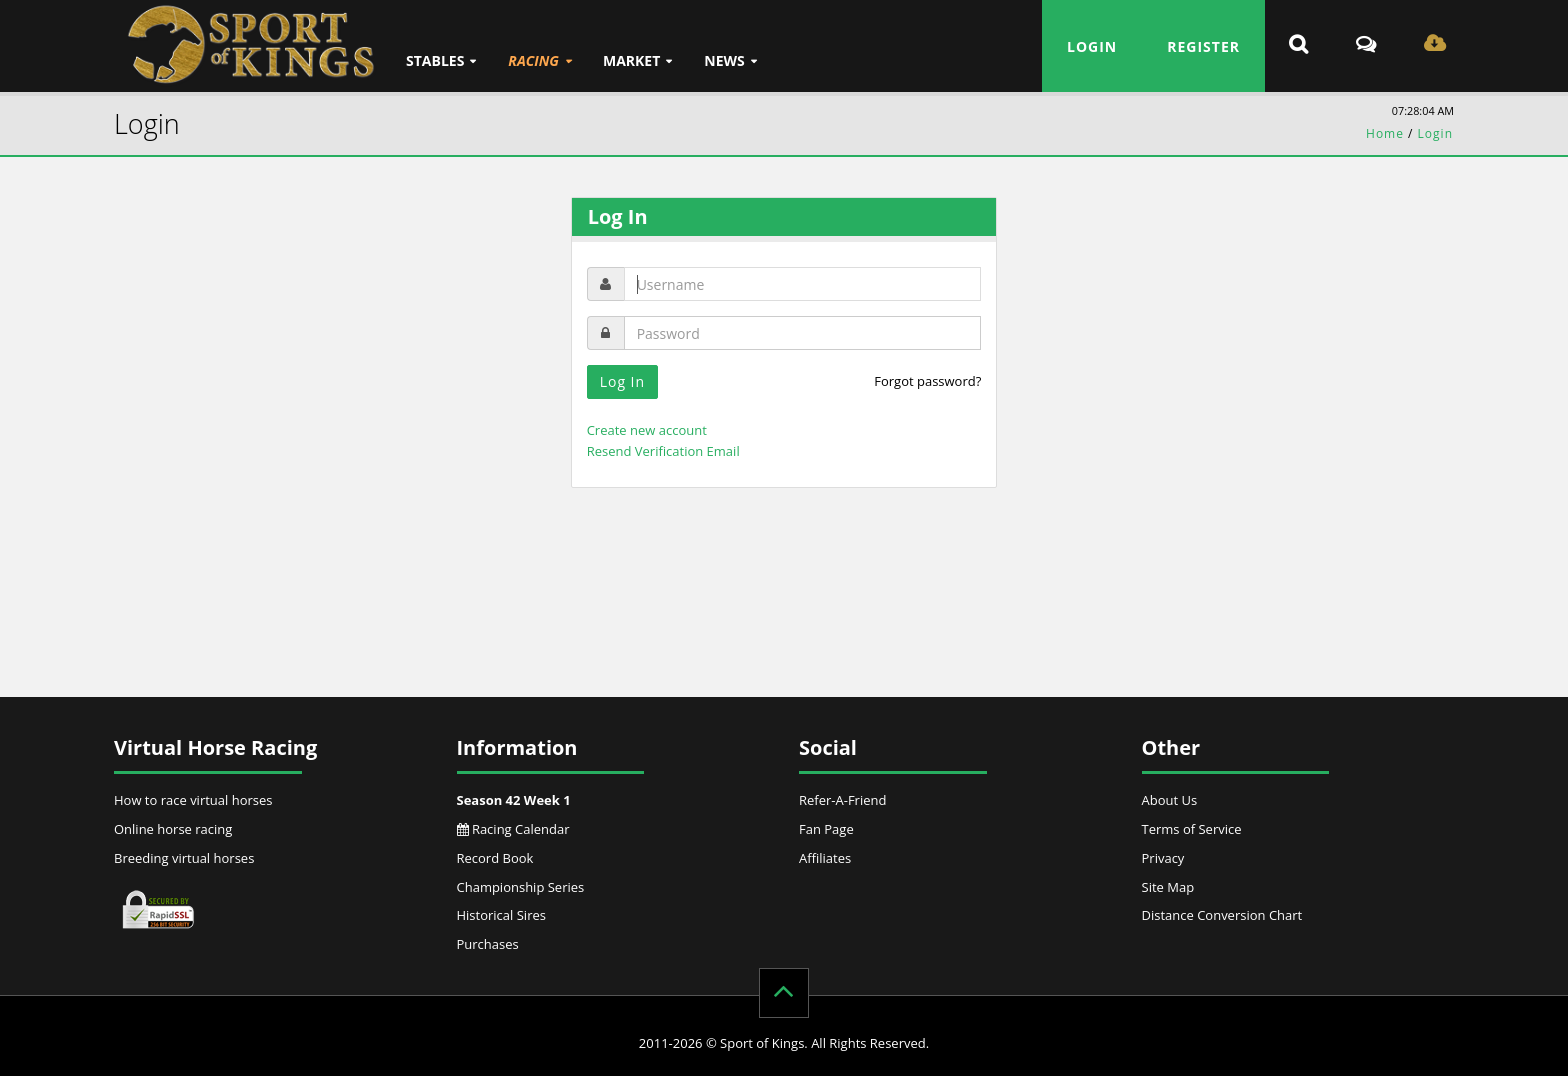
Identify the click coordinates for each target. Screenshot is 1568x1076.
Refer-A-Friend (842, 800)
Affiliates (825, 858)
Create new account (647, 430)
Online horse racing (173, 829)
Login (1092, 46)
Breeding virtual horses (184, 858)
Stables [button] (435, 60)
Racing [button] (533, 60)
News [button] (724, 60)
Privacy (1163, 858)
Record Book (495, 858)
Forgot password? (927, 381)
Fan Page (826, 829)
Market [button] (631, 60)
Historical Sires (501, 915)
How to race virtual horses (193, 800)
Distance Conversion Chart (1222, 915)
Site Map (1168, 887)
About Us (1170, 800)
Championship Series (521, 887)
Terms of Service (1192, 829)
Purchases (488, 944)
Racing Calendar (513, 829)
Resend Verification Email (663, 451)
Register (1203, 46)
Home (1385, 133)
